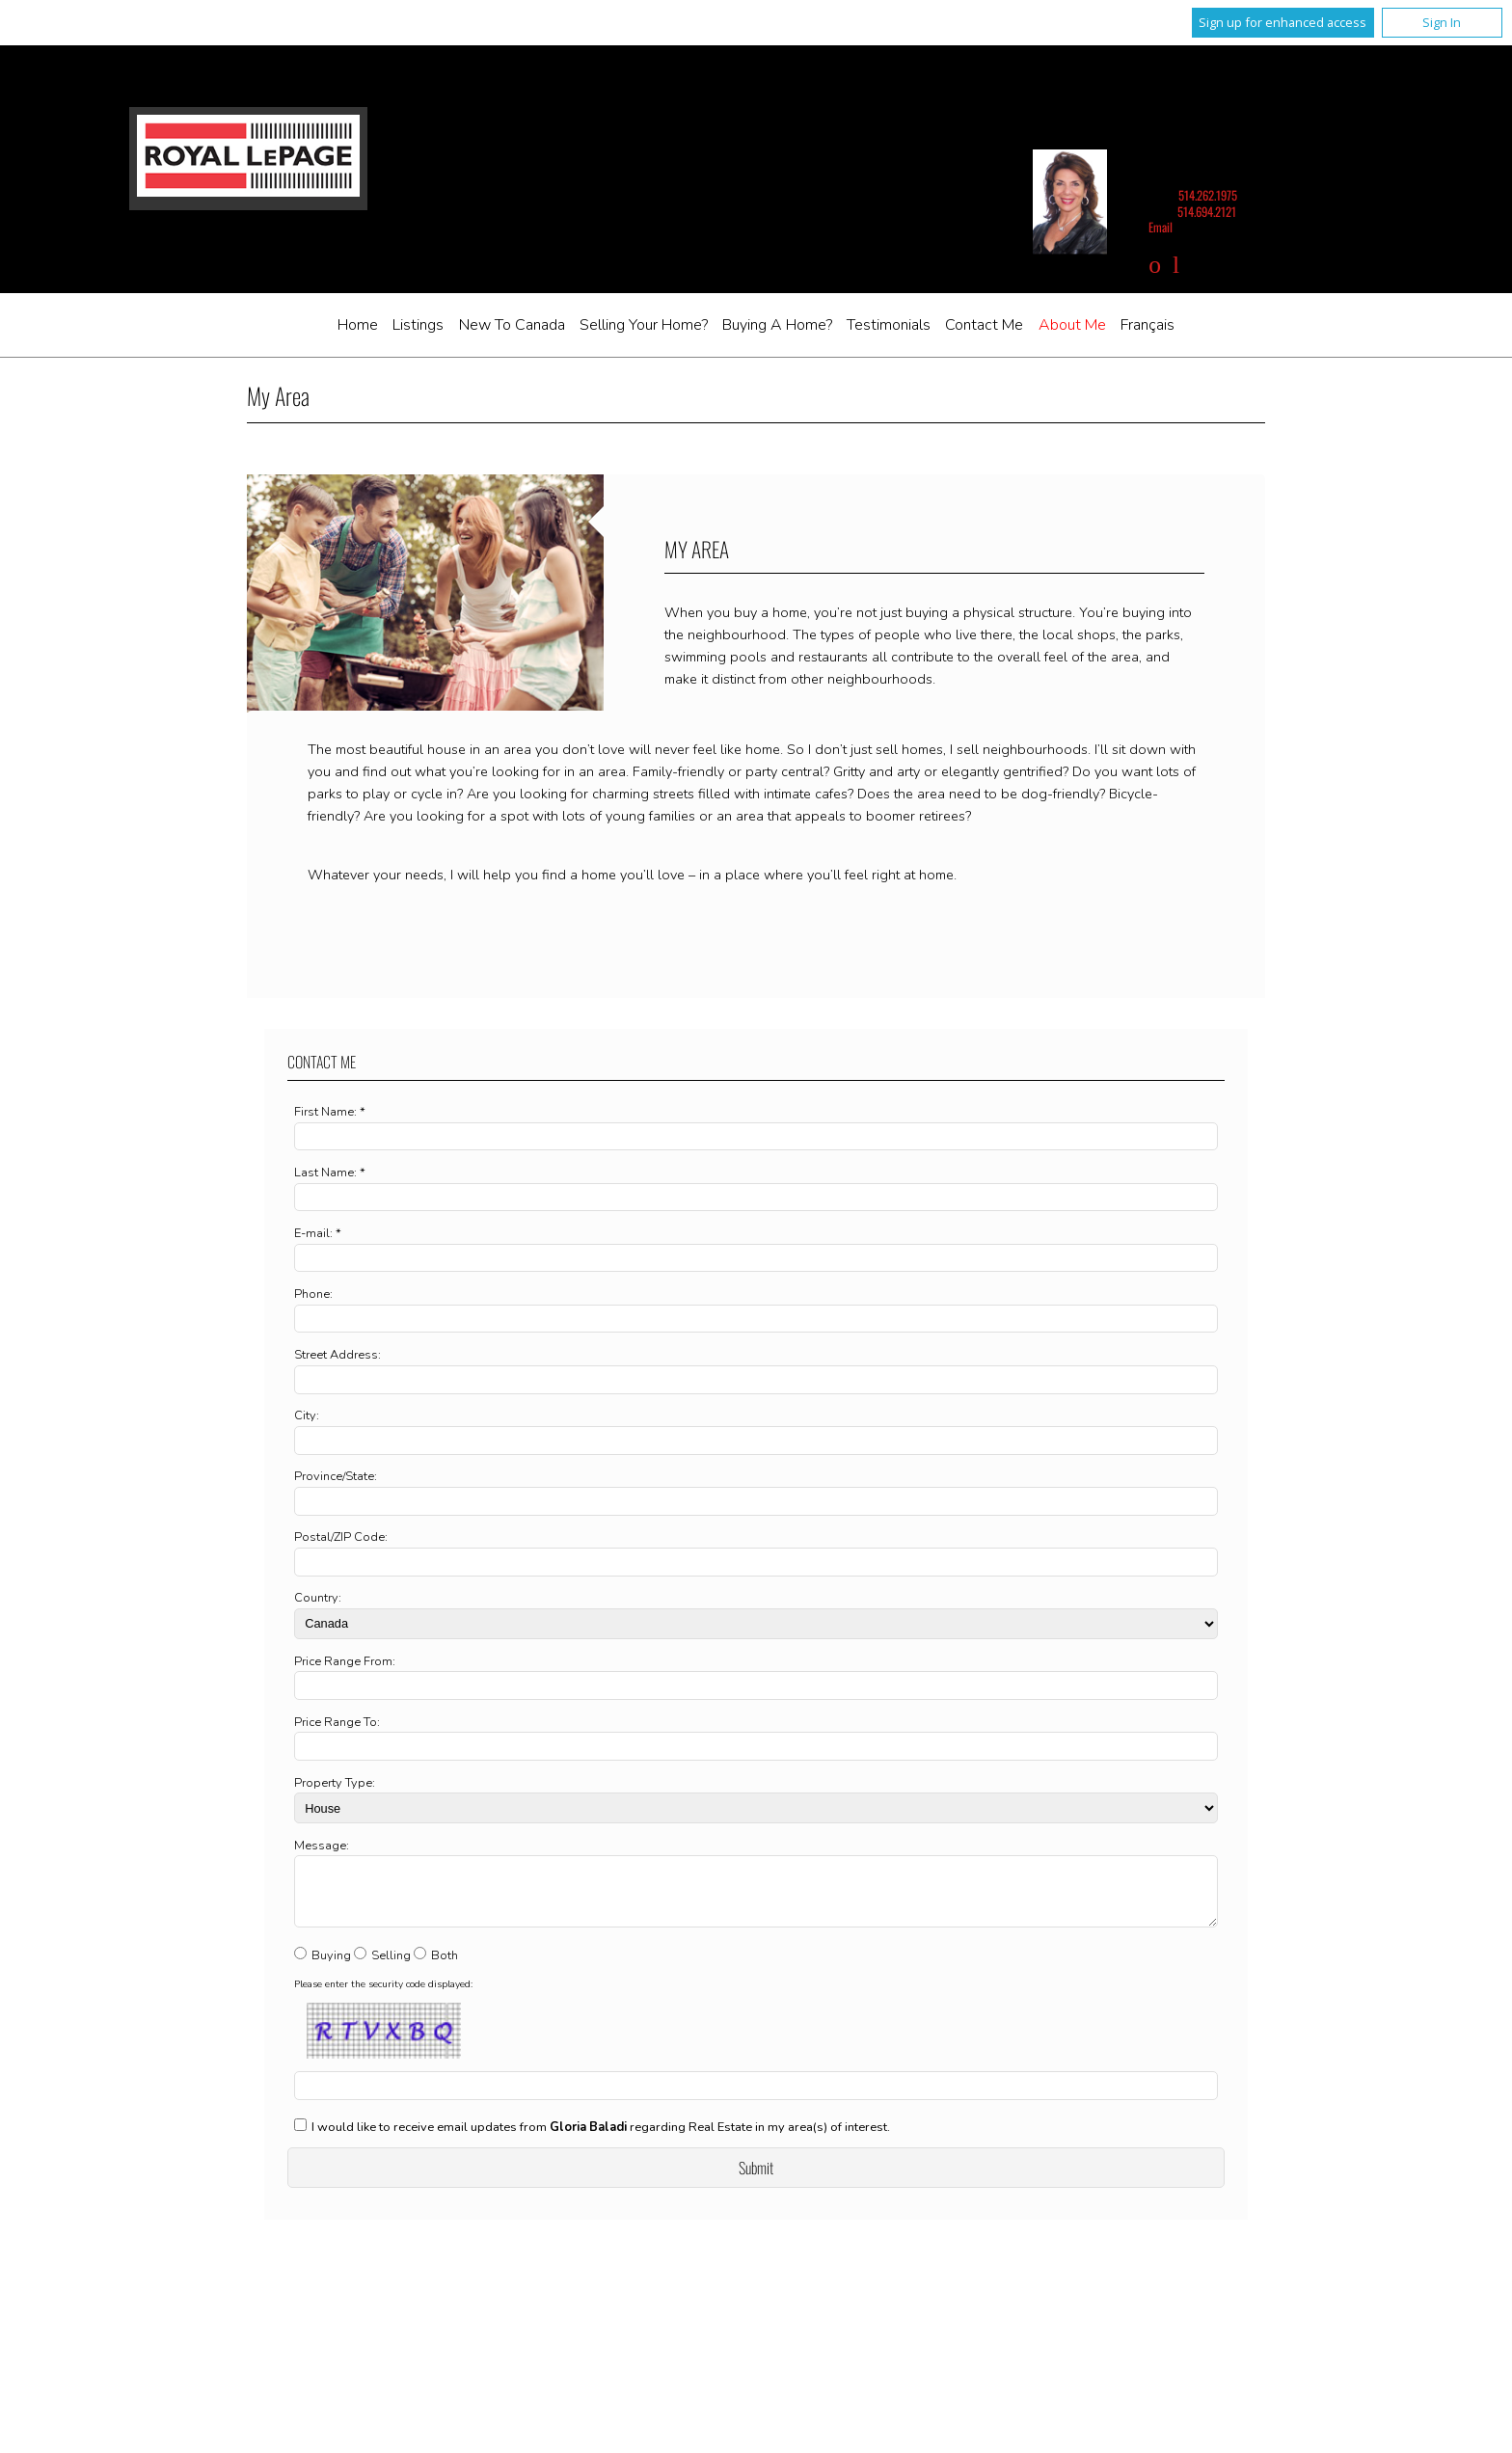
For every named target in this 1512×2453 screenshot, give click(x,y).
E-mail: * (317, 1233)
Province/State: (335, 1476)
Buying (331, 1967)
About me (1072, 325)
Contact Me (984, 325)
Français (1147, 325)
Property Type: (334, 1783)
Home (358, 325)
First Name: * (329, 1111)
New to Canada (512, 325)
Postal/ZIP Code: (341, 1537)
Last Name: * (329, 1172)
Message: (321, 1845)
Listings (418, 325)
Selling (391, 1967)
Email (1160, 227)
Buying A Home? (777, 325)
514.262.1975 (1207, 195)
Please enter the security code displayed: (383, 1996)
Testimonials (889, 325)
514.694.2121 (1206, 211)
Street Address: (337, 1354)
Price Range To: (337, 1722)
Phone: (313, 1294)
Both (444, 1967)
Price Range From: (344, 1661)
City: (306, 1415)
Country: (317, 1597)
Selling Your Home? (644, 325)
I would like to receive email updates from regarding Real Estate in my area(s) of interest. (600, 2138)
